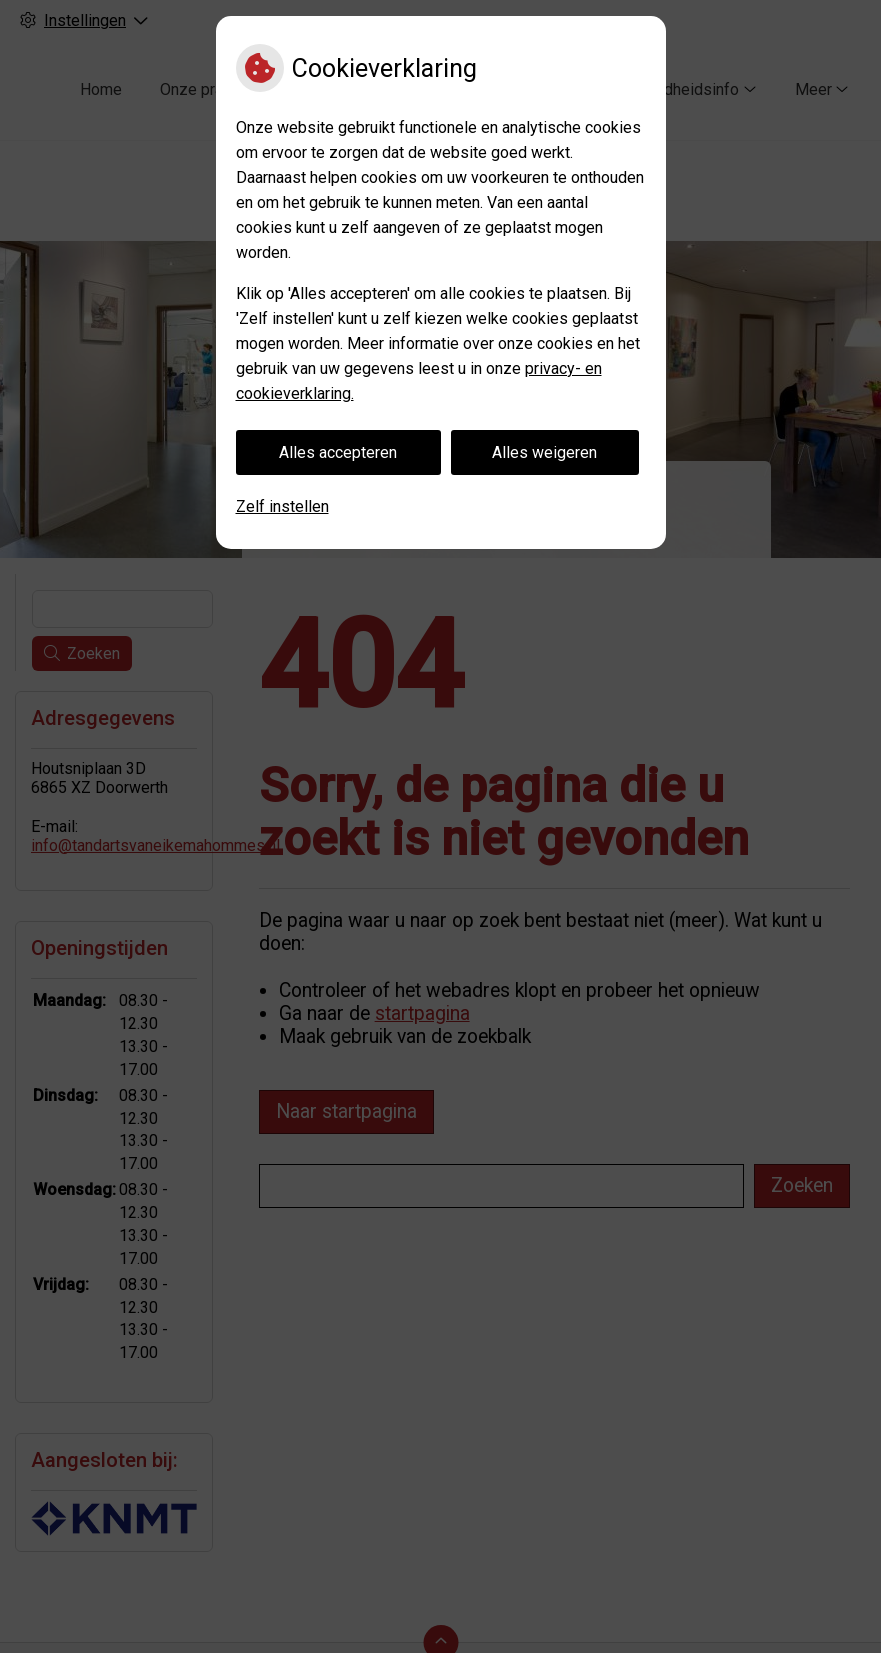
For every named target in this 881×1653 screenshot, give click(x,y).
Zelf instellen (282, 506)
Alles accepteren (338, 452)
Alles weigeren (544, 452)
